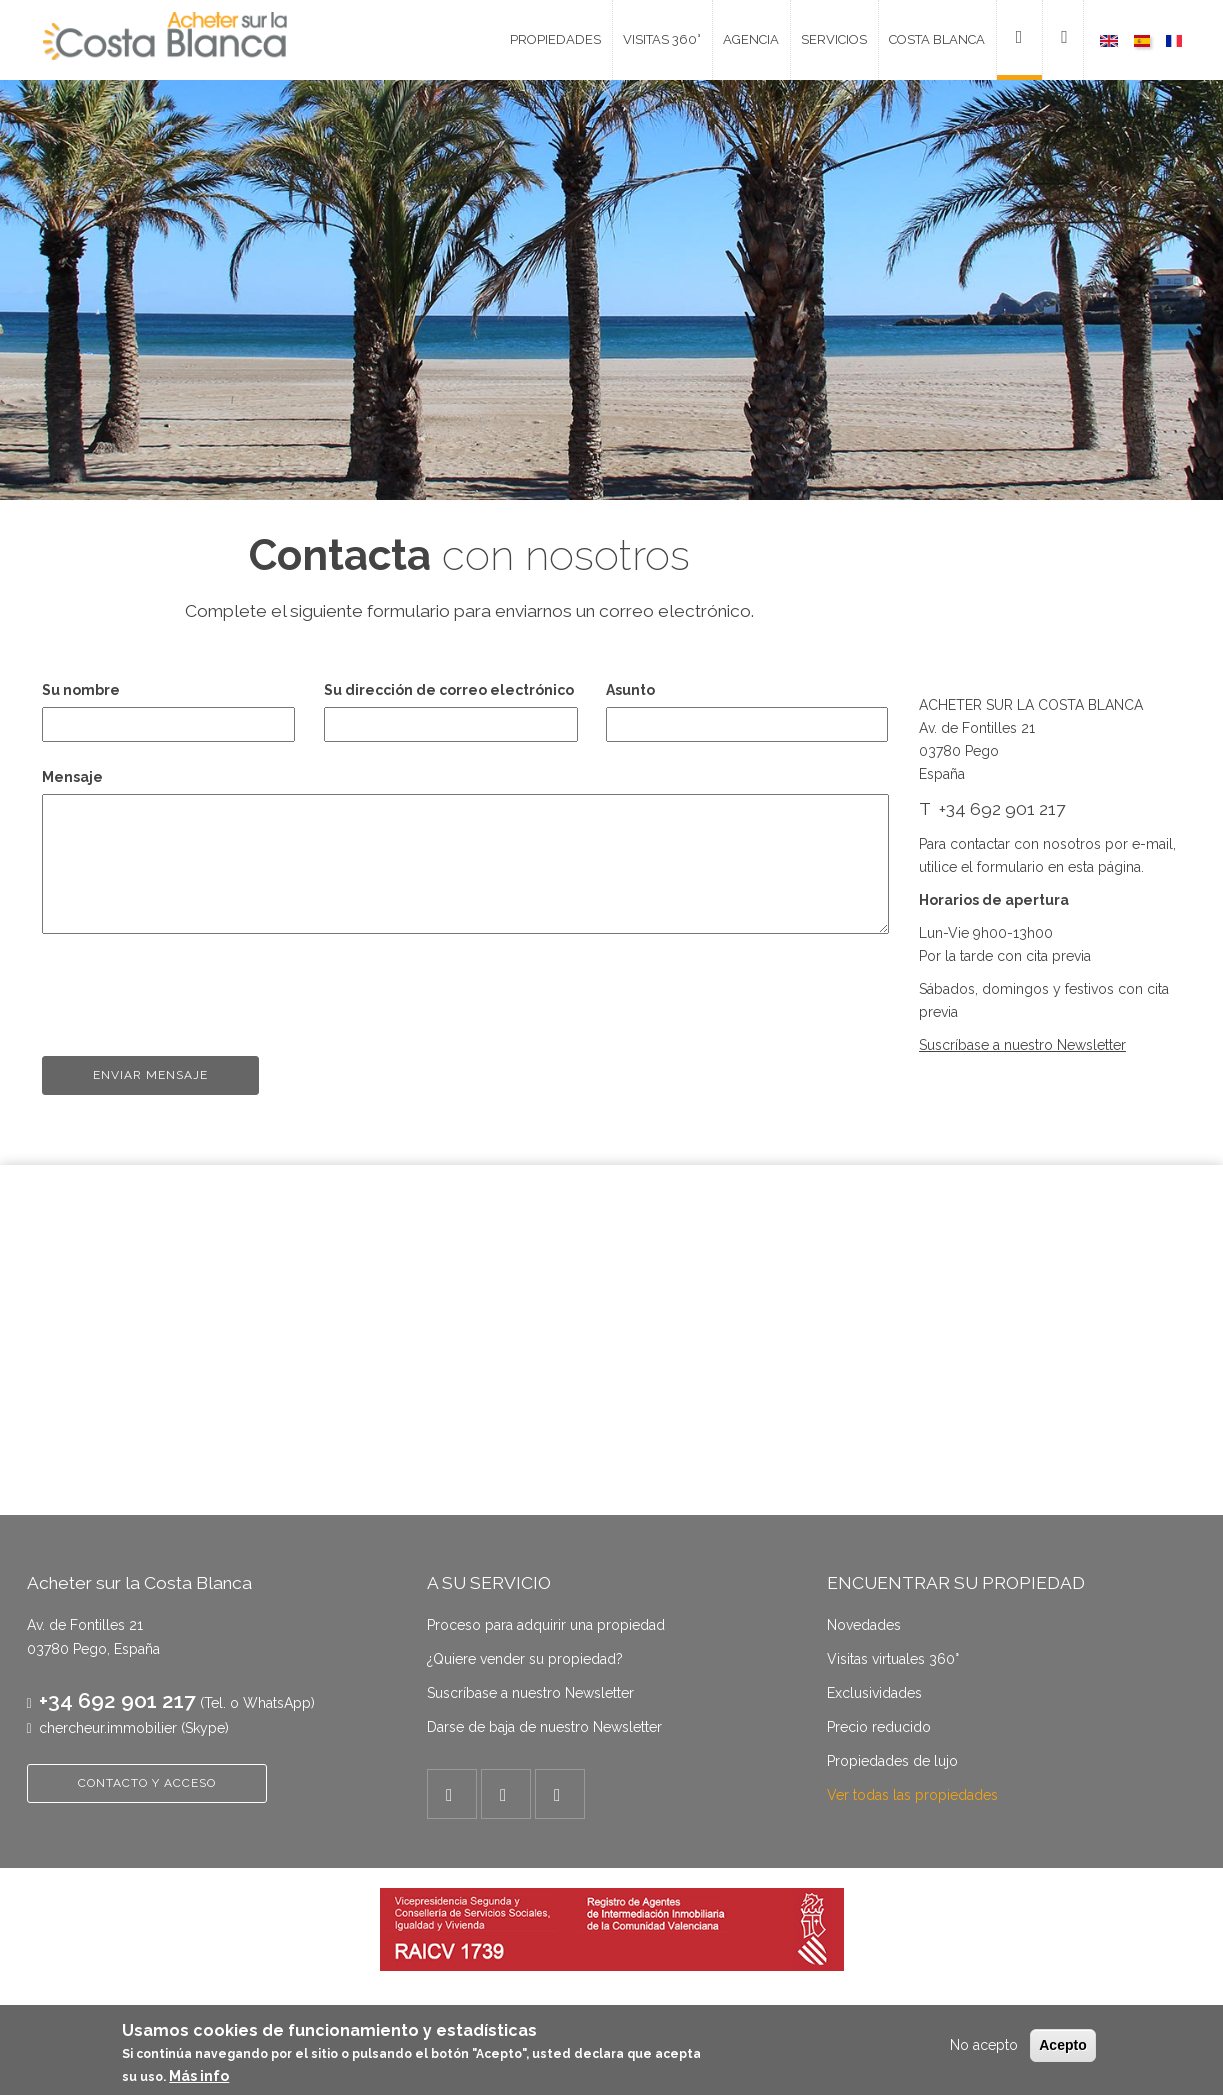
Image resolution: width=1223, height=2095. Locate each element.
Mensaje (72, 777)
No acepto (984, 2045)
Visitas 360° (662, 39)
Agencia (751, 39)
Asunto (630, 690)
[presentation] (194, 987)
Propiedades (555, 39)
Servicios (834, 39)
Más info (199, 2076)
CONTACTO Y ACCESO (147, 1783)
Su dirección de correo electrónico (449, 690)
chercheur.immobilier (108, 1728)
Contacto (1011, 39)
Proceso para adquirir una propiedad (546, 1625)
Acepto (1062, 2045)
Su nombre (81, 690)
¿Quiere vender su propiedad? (525, 1659)
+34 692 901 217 (117, 1700)
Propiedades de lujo (892, 1761)
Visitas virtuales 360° (893, 1659)
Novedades (864, 1625)
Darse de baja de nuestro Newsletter (544, 1727)
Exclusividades (874, 1693)
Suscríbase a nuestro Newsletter (530, 1693)
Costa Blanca (937, 39)
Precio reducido (879, 1727)
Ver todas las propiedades (912, 1795)
